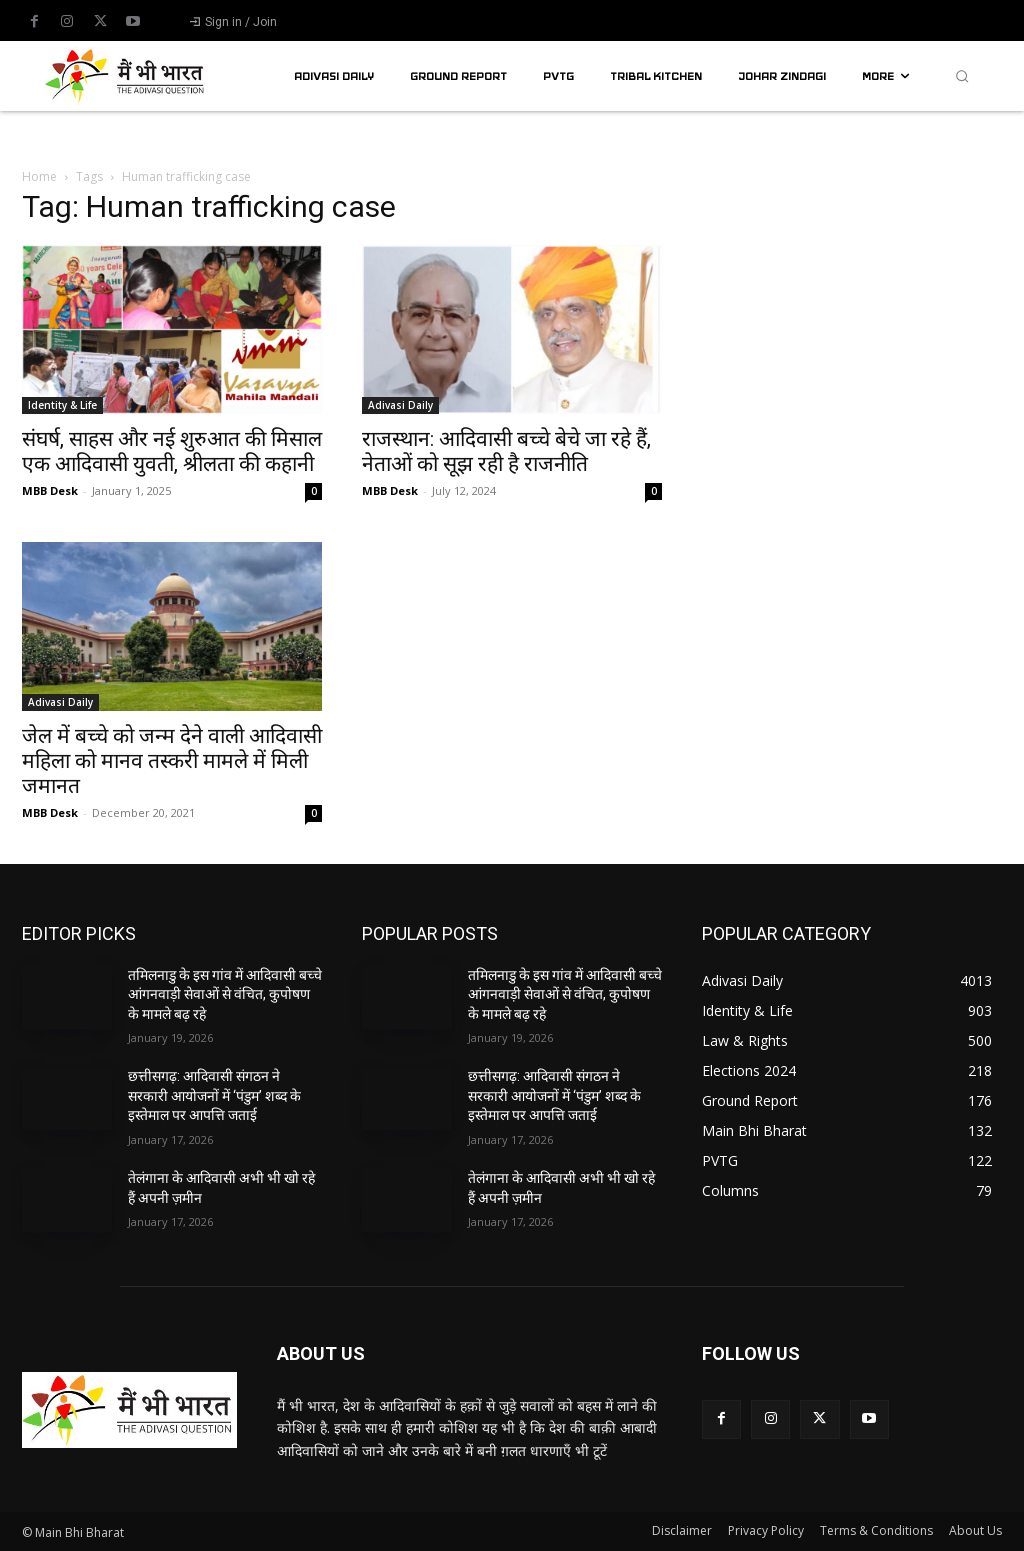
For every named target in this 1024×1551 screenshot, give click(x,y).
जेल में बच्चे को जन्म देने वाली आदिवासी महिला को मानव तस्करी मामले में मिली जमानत (172, 761)
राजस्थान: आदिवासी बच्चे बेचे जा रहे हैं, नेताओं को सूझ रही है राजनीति (506, 451)
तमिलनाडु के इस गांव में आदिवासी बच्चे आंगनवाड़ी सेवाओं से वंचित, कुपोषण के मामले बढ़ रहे (225, 994)
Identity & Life (62, 405)
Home (39, 176)
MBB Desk (50, 490)
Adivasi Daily (400, 405)
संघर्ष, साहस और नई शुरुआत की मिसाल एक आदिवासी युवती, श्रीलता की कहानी (172, 451)
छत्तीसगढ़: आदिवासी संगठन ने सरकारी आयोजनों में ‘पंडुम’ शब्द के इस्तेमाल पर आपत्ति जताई (214, 1095)
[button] (962, 76)
